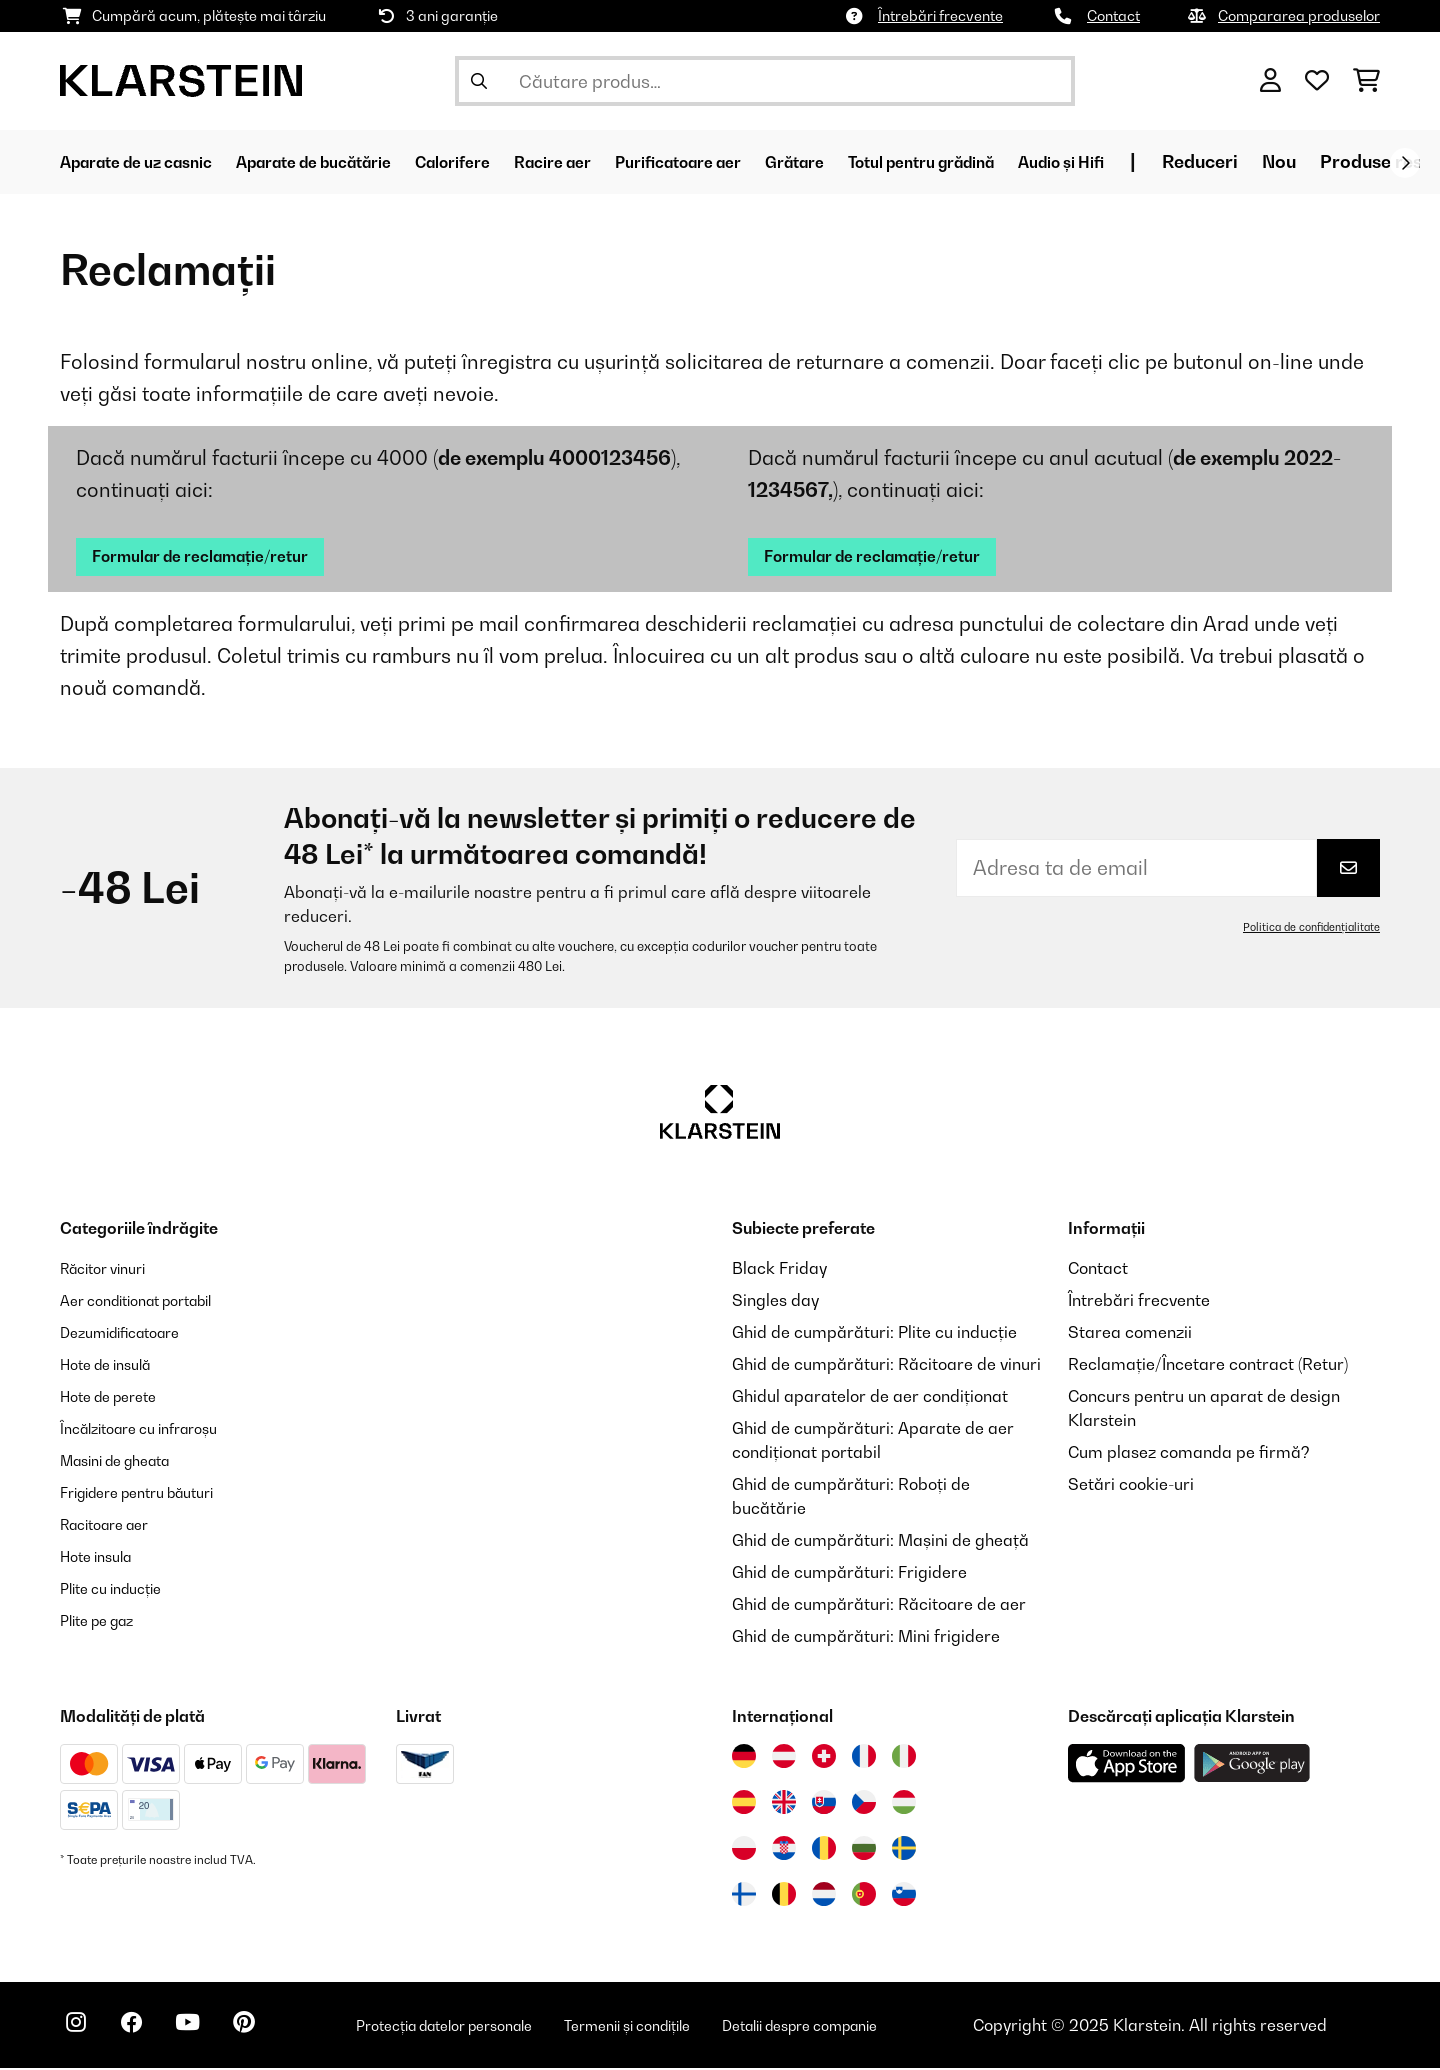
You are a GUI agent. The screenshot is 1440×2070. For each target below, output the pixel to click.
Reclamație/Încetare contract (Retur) (1208, 1366)
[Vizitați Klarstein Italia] (904, 1758)
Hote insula (102, 1558)
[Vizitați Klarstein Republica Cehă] (864, 1804)
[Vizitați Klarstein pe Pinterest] (272, 2030)
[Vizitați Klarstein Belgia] (784, 1896)
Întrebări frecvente (940, 15)
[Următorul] (1405, 163)
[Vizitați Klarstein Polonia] (744, 1850)
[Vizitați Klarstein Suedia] (904, 1850)
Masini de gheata (125, 1462)
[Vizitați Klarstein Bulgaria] (864, 1850)
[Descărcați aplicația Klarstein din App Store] (1127, 1765)
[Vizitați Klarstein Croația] (784, 1850)
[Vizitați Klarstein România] (824, 1850)
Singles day (775, 1302)
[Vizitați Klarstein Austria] (784, 1758)
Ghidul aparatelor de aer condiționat (870, 1398)
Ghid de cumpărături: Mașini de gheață (880, 1542)
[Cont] (1270, 81)
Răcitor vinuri (110, 1270)
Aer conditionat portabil (150, 1302)
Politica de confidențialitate (1306, 929)
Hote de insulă (113, 1366)
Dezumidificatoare (130, 1334)
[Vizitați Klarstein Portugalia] (864, 1896)
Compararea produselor (1299, 15)
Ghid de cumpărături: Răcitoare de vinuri (886, 1366)
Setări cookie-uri (1131, 1486)
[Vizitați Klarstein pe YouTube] (208, 2030)
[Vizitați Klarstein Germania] (744, 1758)
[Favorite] (1317, 81)
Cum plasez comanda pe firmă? (1189, 1454)
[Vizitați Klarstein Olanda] (824, 1896)
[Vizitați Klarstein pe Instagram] (80, 2030)
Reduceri (1358, 161)
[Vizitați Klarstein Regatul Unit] (784, 1804)
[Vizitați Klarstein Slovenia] (904, 1896)
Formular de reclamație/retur (216, 557)
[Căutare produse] (765, 81)
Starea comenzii (1130, 1334)
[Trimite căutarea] (479, 81)
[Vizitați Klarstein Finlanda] (744, 1896)
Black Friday (779, 1270)
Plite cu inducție (119, 1590)
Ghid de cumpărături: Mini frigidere (866, 1638)
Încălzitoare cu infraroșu (152, 1430)
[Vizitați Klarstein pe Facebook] (144, 2030)
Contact (1113, 15)
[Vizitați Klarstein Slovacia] (824, 1804)
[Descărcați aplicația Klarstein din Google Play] (1252, 1765)
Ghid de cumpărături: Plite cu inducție (874, 1334)
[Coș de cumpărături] (1366, 81)
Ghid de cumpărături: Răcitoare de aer (879, 1606)
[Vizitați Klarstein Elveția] (824, 1758)
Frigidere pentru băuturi (151, 1494)
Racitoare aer (112, 1526)
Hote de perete (116, 1398)
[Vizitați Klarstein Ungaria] (904, 1804)
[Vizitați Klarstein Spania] (744, 1804)
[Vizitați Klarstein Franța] (864, 1758)
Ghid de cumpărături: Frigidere (849, 1574)
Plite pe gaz (104, 1622)
